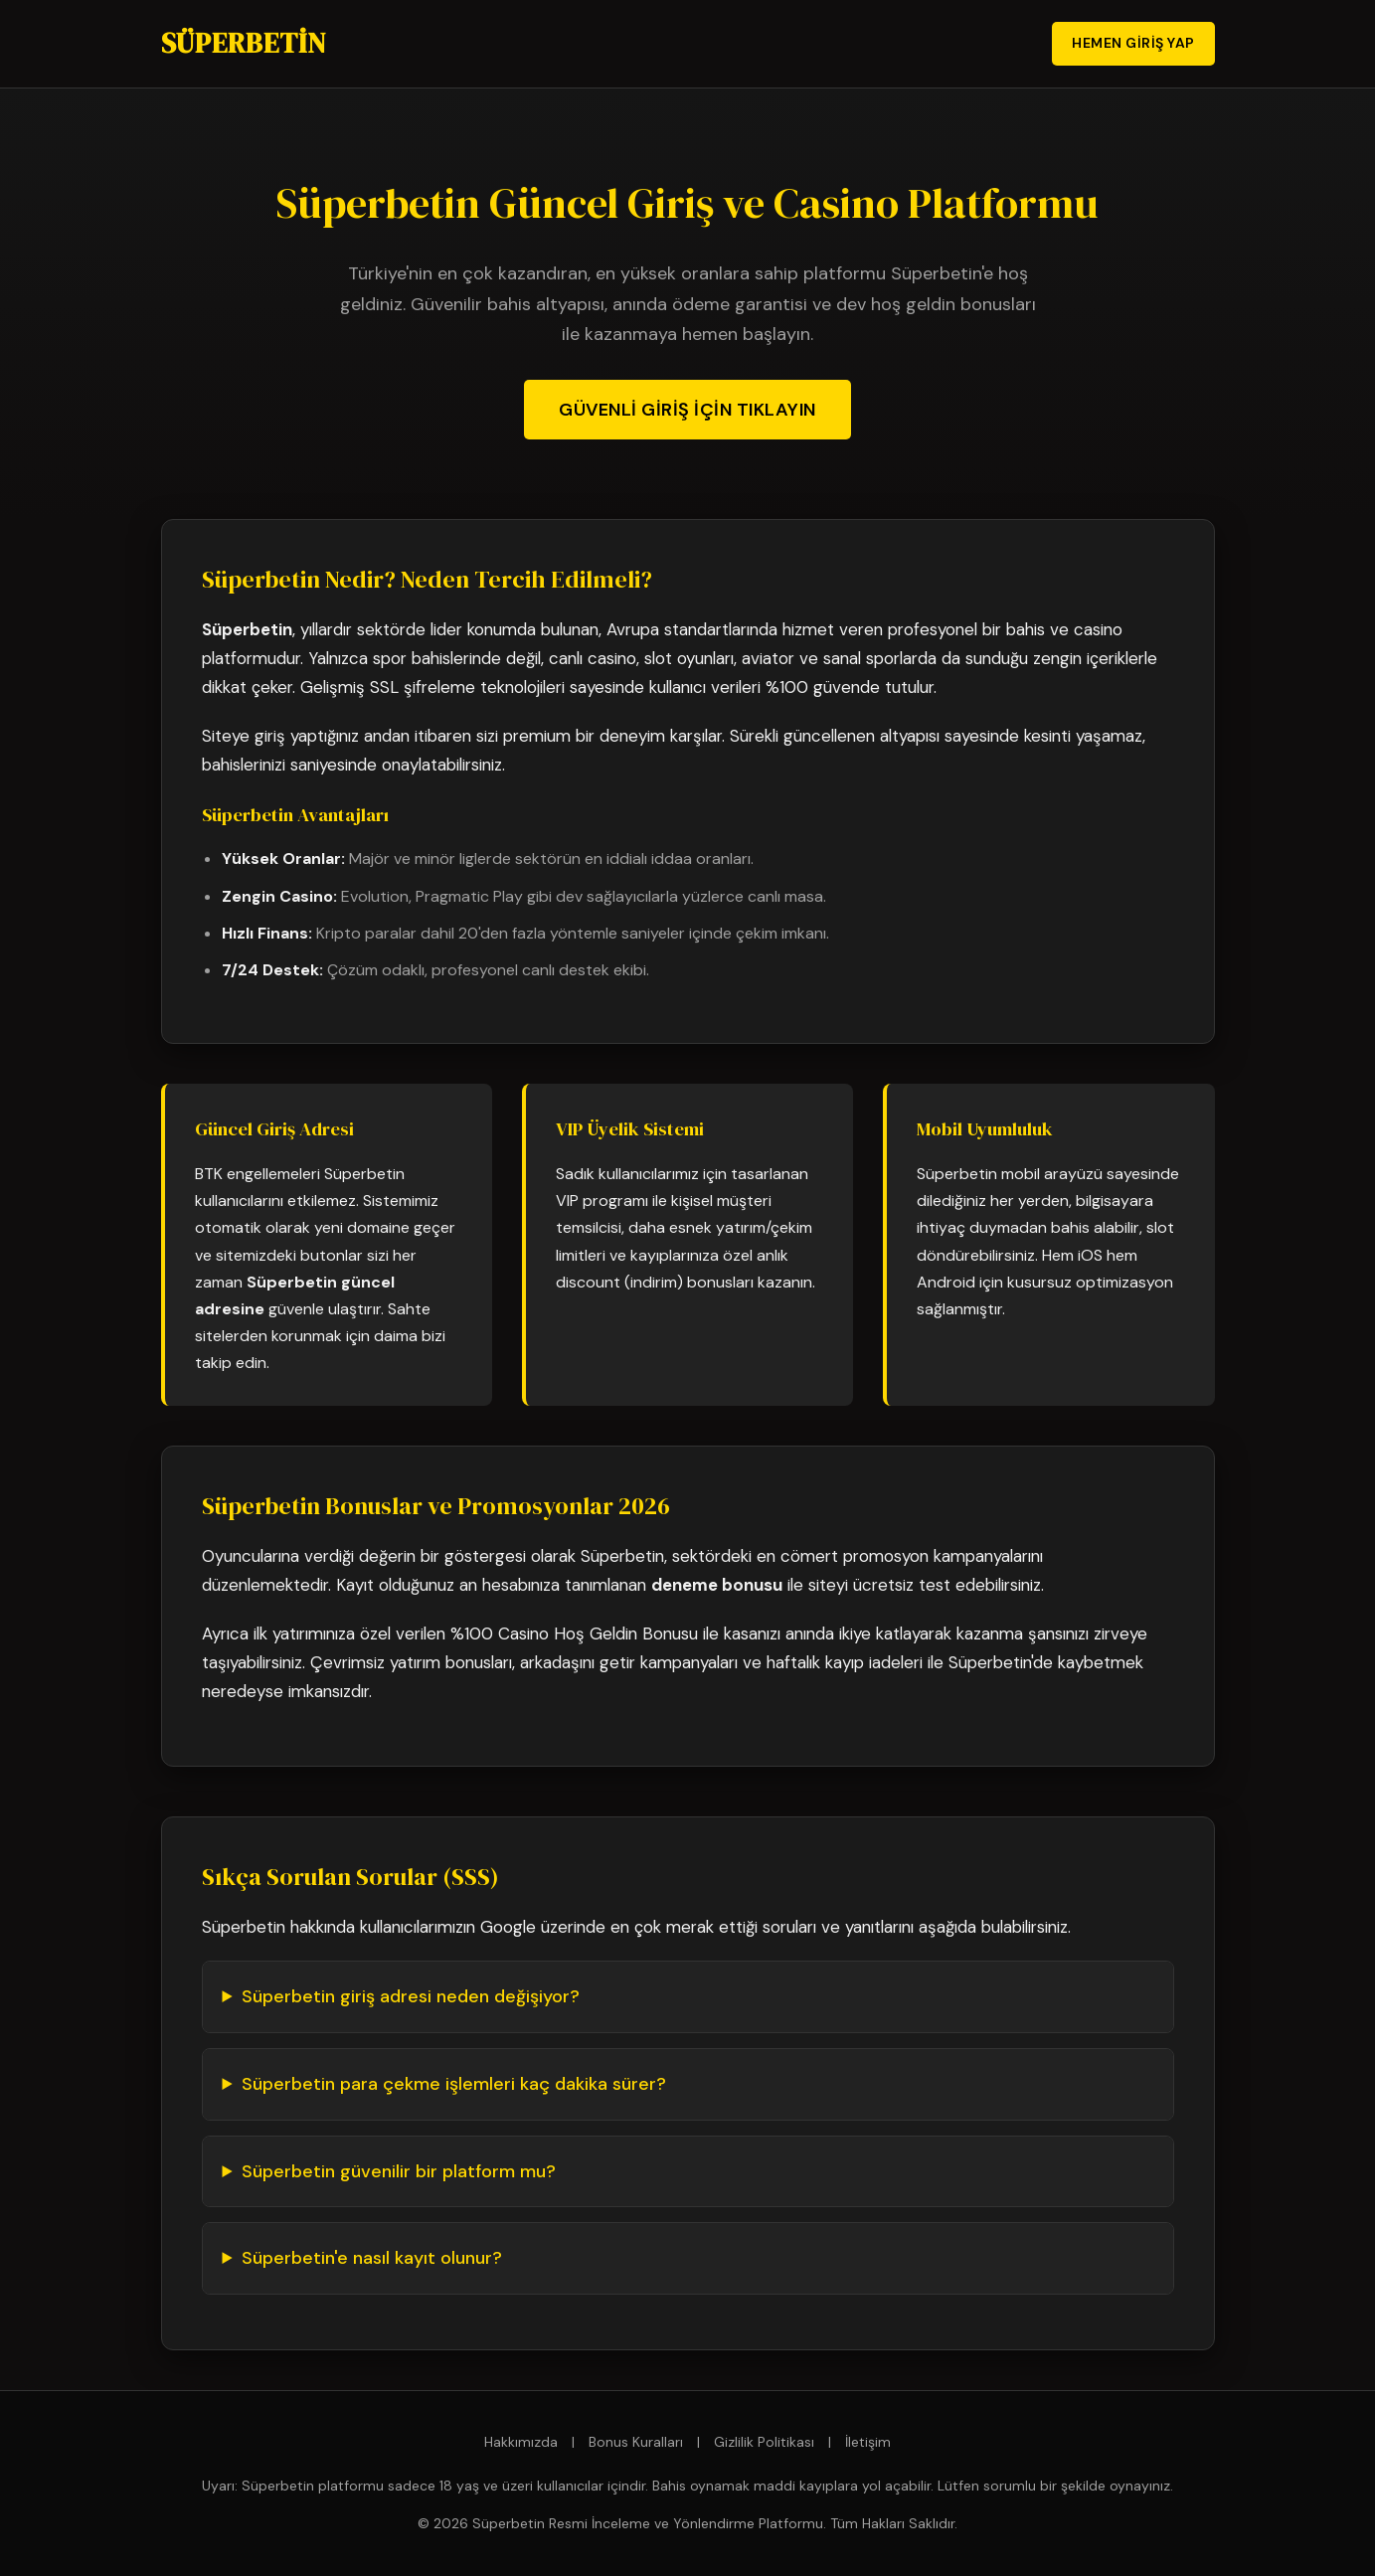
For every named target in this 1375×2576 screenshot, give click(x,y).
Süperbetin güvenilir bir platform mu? (399, 2171)
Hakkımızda (521, 2442)
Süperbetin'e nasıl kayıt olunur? (372, 2258)
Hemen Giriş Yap (1133, 43)
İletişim (868, 2442)
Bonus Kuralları (636, 2442)
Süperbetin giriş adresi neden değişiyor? (411, 1996)
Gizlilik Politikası (764, 2442)
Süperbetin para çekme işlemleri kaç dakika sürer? (454, 2084)
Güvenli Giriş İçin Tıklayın (687, 410)
